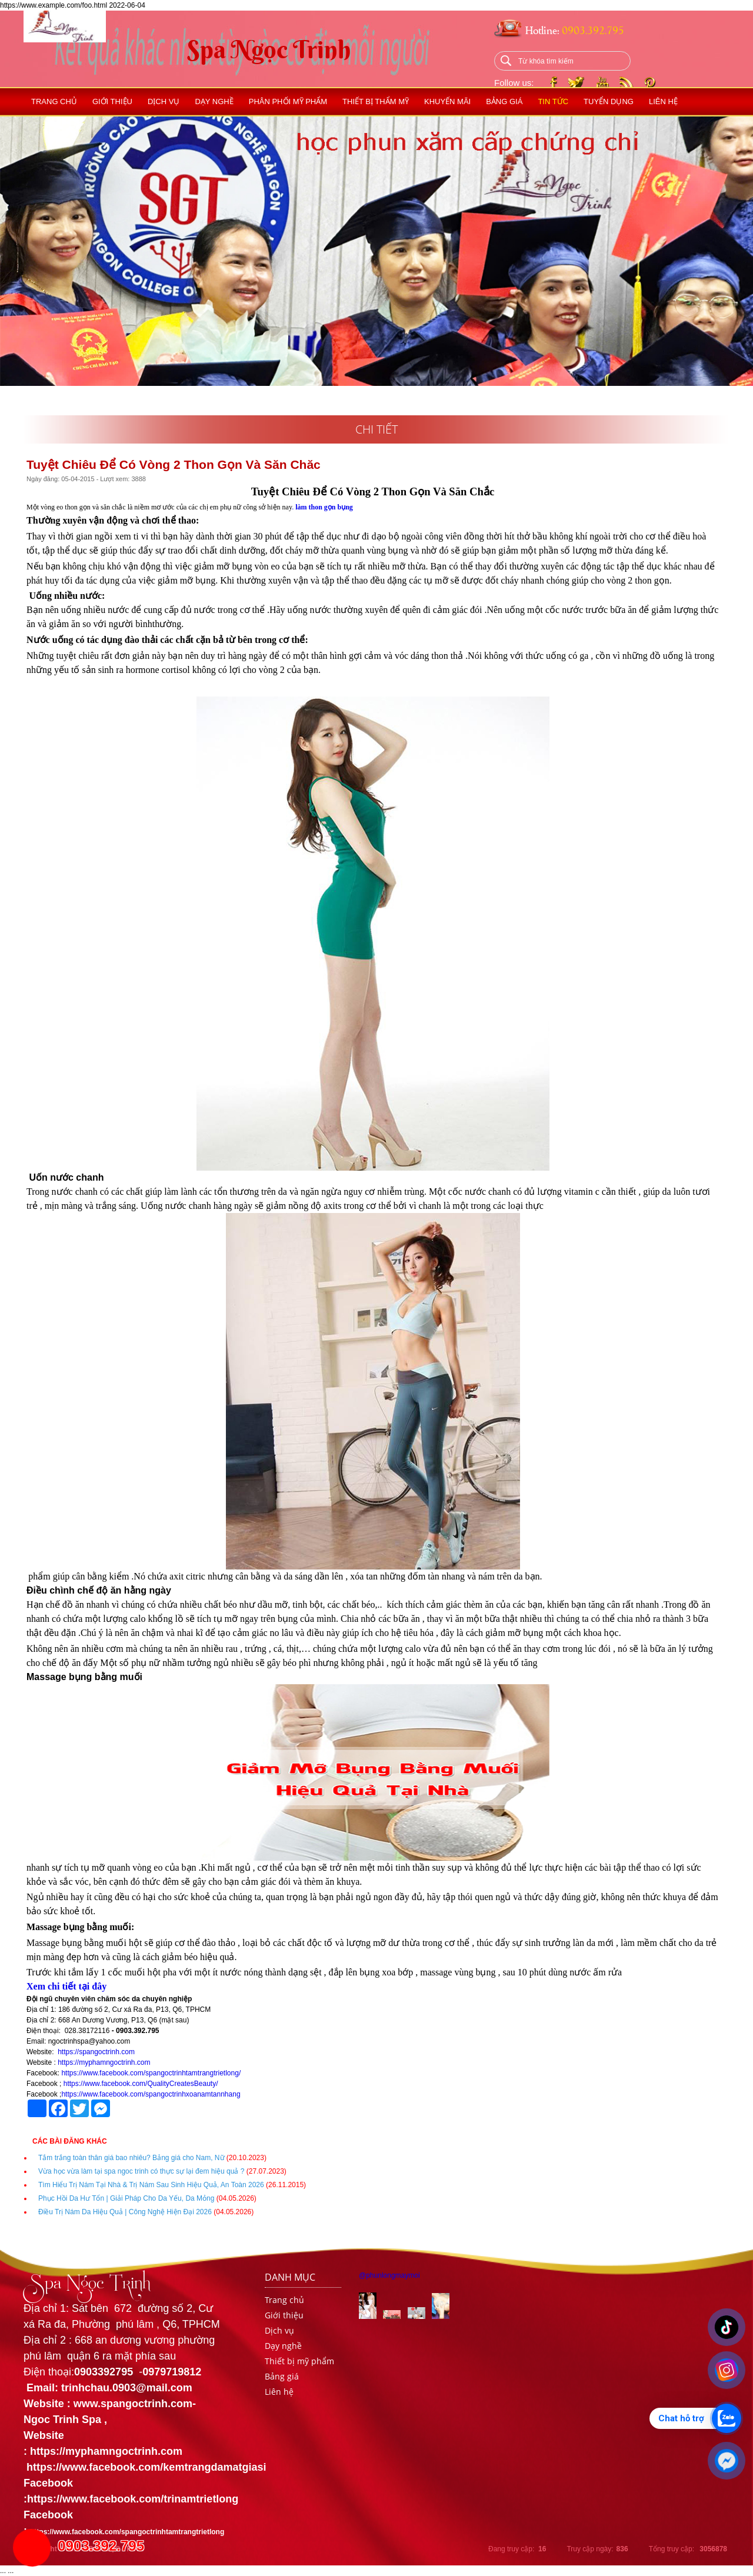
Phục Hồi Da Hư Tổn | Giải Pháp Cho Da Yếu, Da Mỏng (126, 2198)
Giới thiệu (112, 101)
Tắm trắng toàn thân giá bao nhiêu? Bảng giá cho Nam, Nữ (132, 2158)
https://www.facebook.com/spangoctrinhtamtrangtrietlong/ (151, 2073)
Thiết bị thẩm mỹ (375, 101)
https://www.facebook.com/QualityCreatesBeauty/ (141, 2084)
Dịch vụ (163, 101)
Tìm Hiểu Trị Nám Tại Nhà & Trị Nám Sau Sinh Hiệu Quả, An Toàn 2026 (151, 2185)
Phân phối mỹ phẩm (288, 101)
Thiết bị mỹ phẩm (299, 2361)
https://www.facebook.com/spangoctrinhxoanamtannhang (150, 2094)
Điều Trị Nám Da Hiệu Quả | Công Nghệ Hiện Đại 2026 (125, 2212)
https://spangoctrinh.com (96, 2052)
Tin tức (553, 101)
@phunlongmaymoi (389, 2275)
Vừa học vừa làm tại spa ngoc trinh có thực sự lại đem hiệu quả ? (141, 2171)
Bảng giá (504, 101)
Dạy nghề (214, 101)
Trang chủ (54, 101)
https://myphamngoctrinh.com (104, 2062)
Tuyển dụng (609, 101)
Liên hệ (663, 101)
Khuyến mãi (447, 101)
